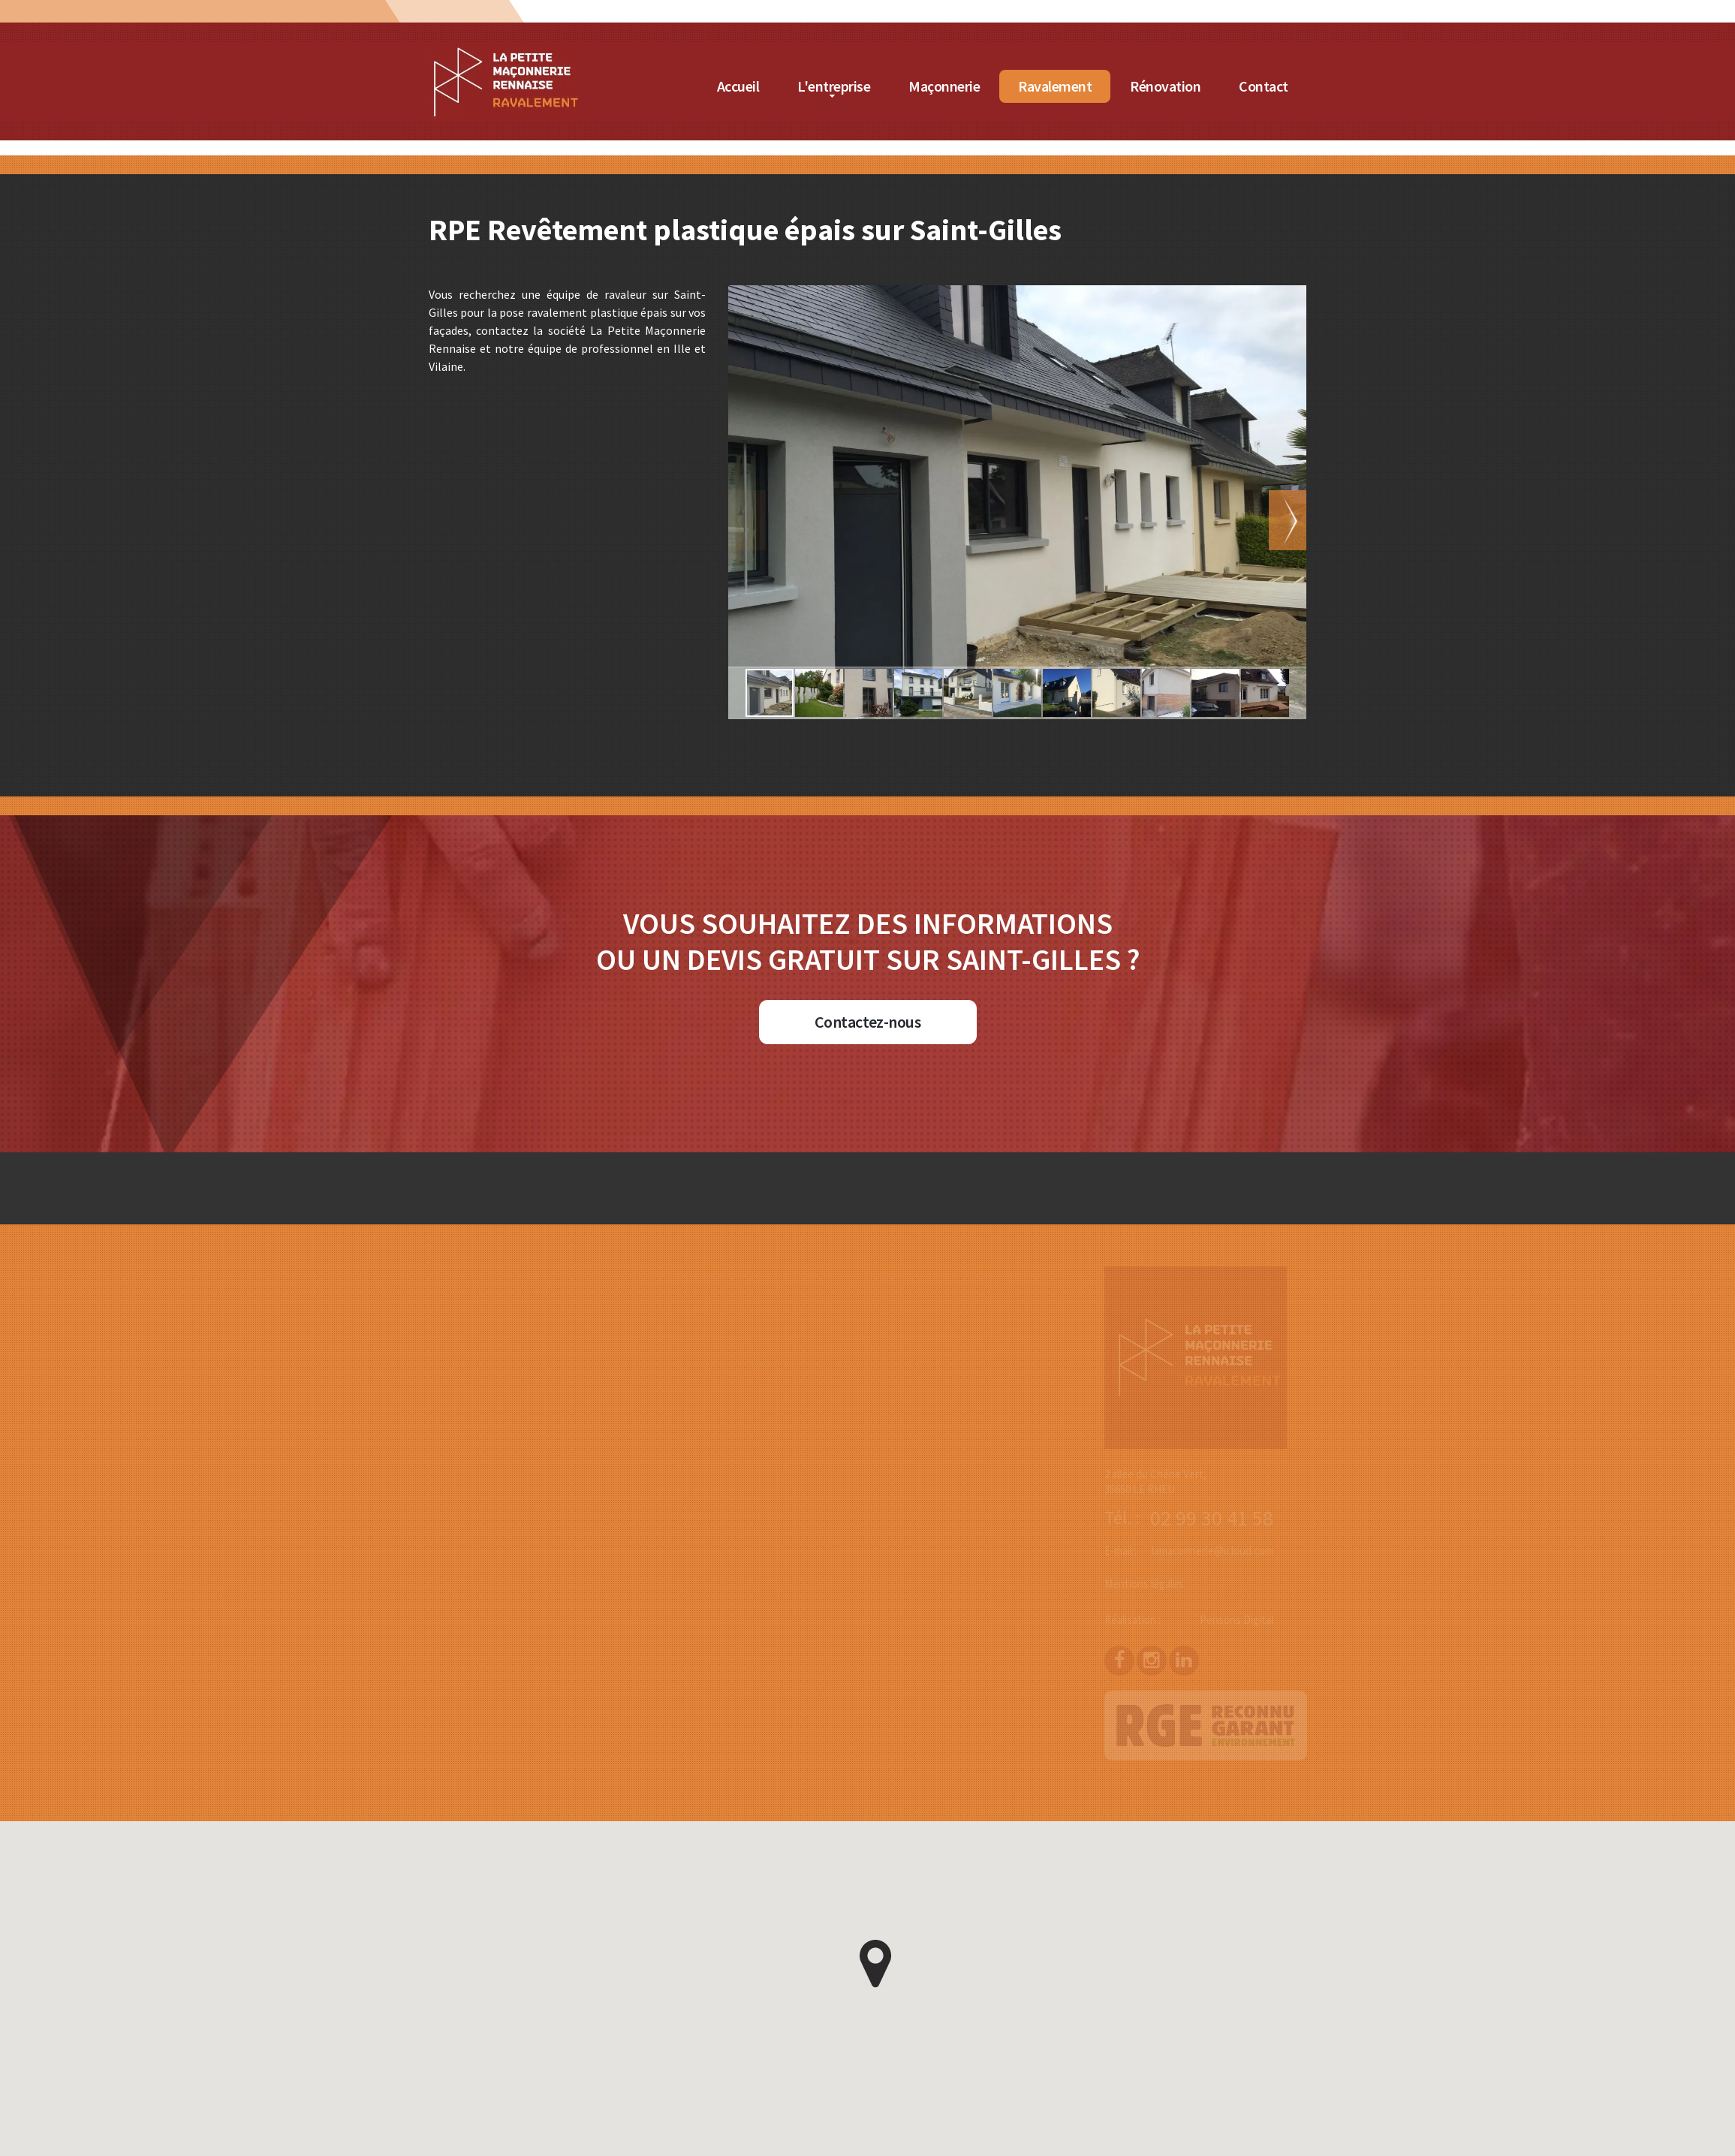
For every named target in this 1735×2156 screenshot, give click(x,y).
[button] (1328, 520)
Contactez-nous (867, 1021)
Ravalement (1056, 86)
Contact (1265, 86)
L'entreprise (835, 86)
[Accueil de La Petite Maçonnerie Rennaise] (504, 51)
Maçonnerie (945, 86)
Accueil (739, 86)
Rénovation (1166, 86)
